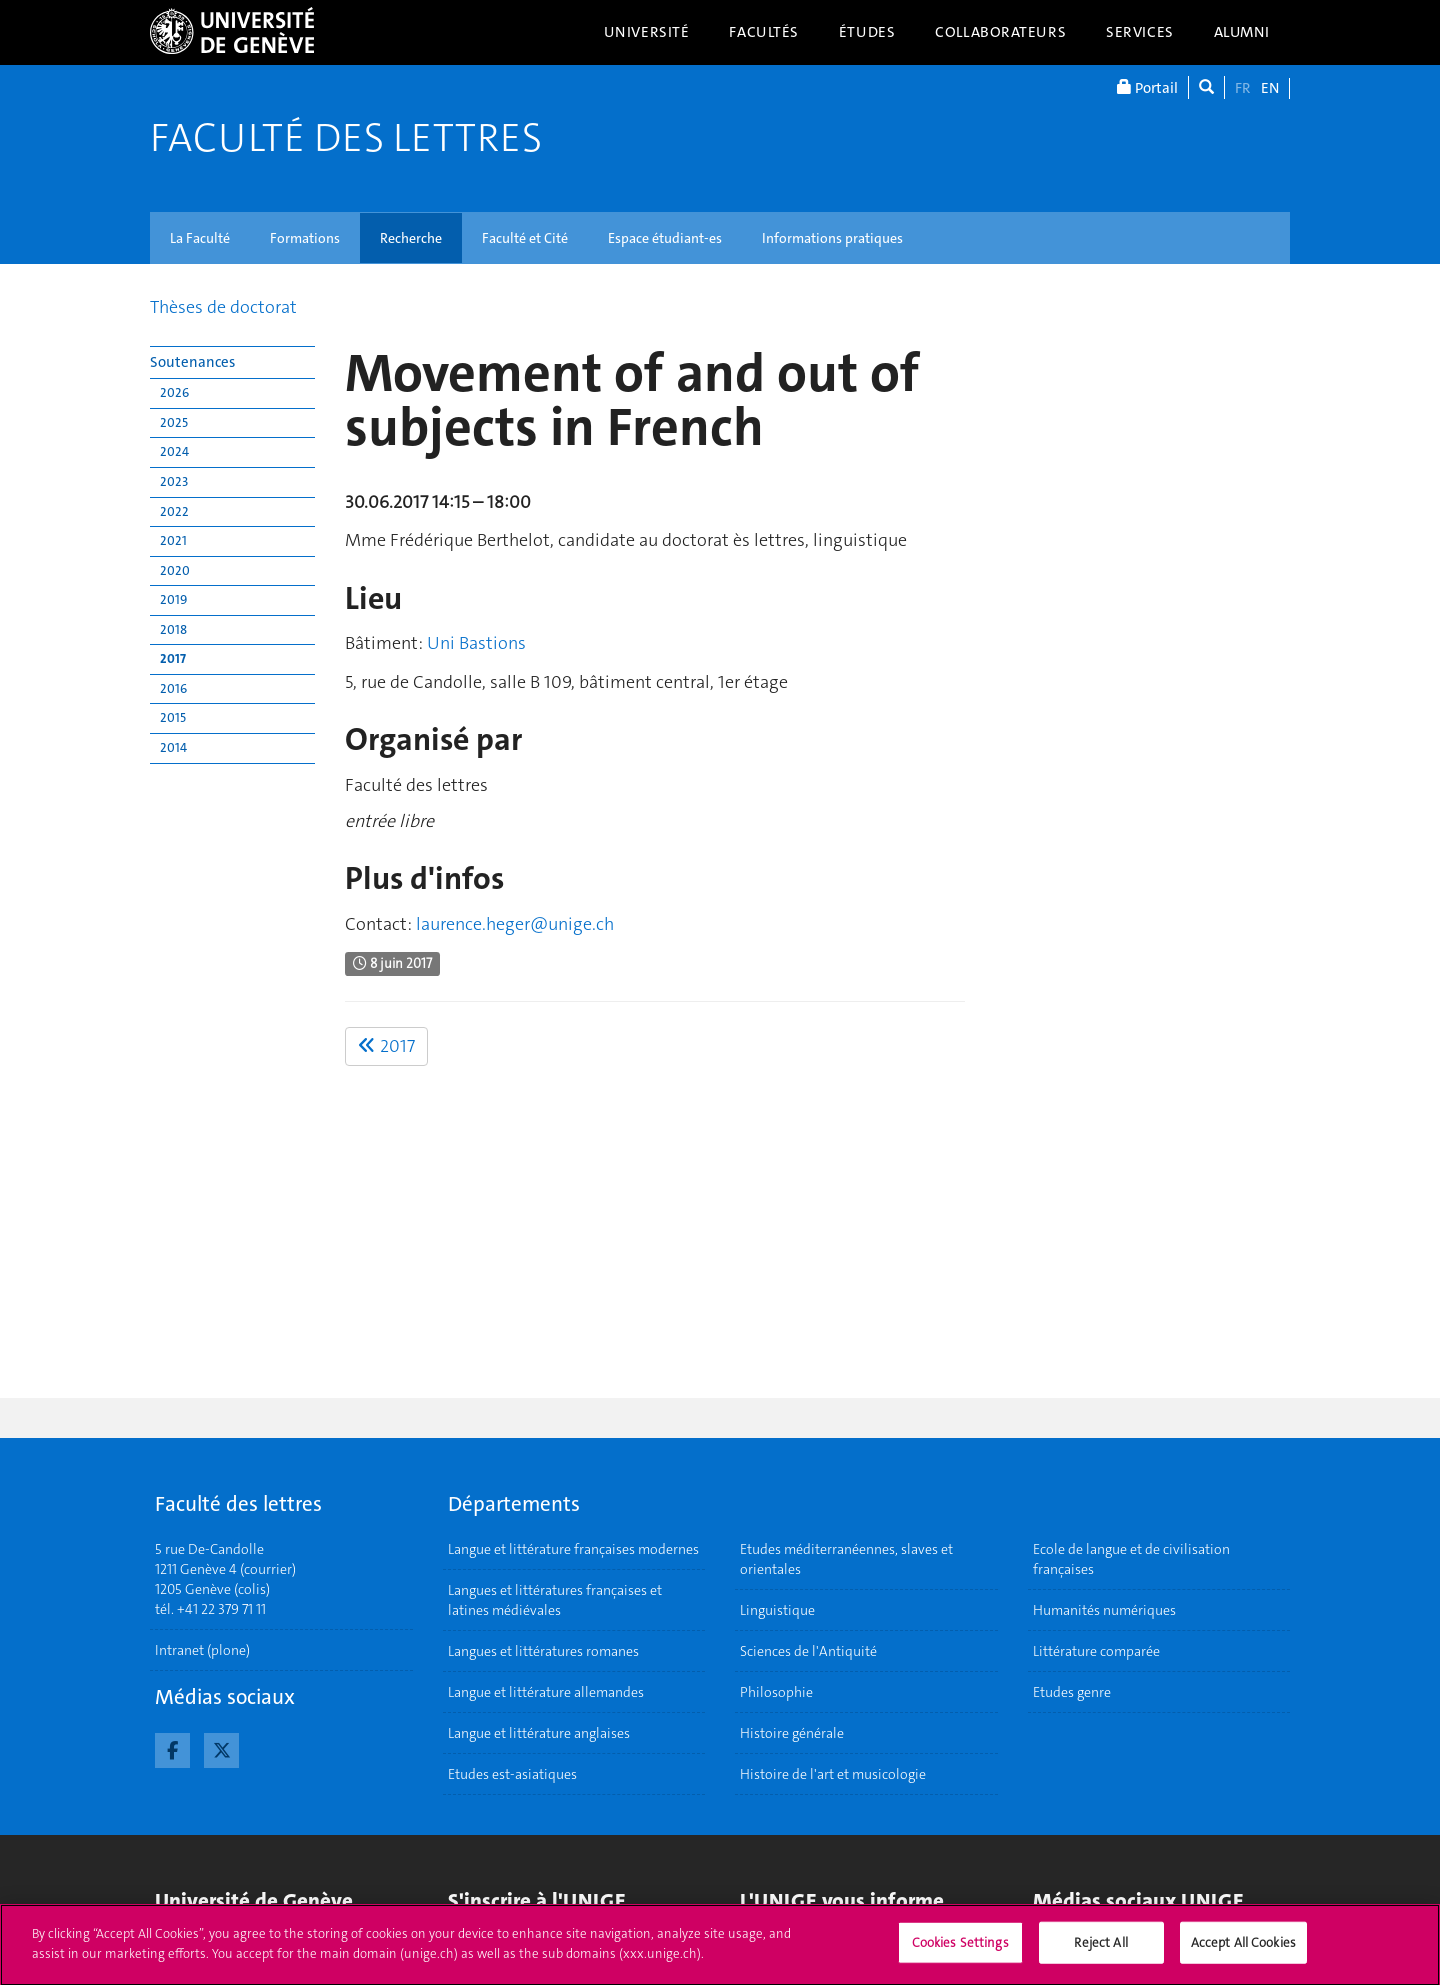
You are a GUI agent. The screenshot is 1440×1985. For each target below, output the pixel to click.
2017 (173, 658)
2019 (173, 599)
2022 (174, 511)
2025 (174, 422)
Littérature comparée (1096, 1651)
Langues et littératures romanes (543, 1651)
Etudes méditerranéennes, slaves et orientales (846, 1559)
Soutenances (192, 362)
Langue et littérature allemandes (546, 1692)
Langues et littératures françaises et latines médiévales (555, 1600)
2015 (173, 717)
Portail (1147, 87)
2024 (174, 451)
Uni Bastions (476, 643)
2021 (173, 540)
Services (1140, 32)
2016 (173, 688)
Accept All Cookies (1243, 1951)
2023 (174, 481)
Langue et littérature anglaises (539, 1733)
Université (647, 32)
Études (867, 32)
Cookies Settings (960, 1951)
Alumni (1242, 32)
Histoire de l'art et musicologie (833, 1774)
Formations (305, 238)
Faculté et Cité (525, 238)
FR (1243, 88)
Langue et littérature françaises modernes (573, 1549)
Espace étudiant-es (665, 238)
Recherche (411, 238)
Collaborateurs (1000, 32)
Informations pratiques (832, 238)
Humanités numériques (1104, 1610)
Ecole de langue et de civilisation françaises (1131, 1559)
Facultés (764, 32)
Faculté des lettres (346, 138)
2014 (173, 747)
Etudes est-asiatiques (512, 1774)
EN (1270, 88)
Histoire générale (792, 1733)
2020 (175, 570)
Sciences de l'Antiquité (808, 1651)
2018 (173, 629)
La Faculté (200, 238)
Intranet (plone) (202, 1650)
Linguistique (777, 1610)
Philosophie (776, 1692)
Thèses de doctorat (223, 307)
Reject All (1100, 1951)
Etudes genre (1072, 1692)
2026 (174, 392)
